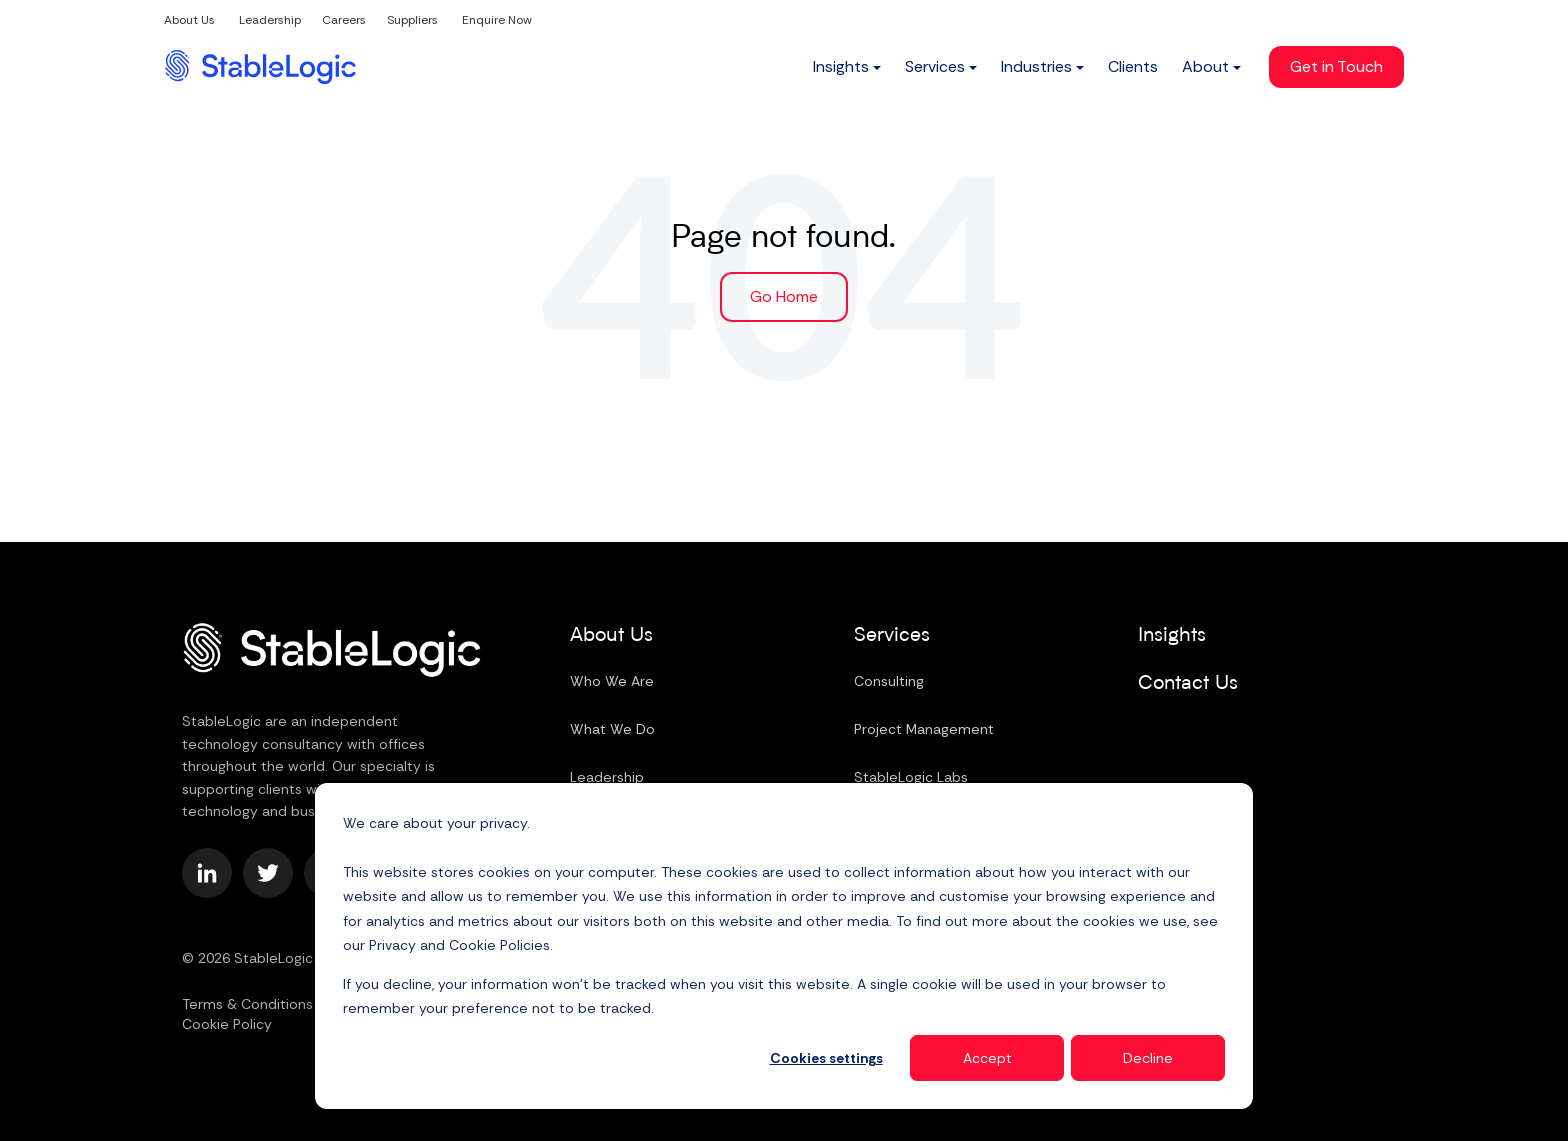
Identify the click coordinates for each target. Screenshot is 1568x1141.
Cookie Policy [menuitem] (227, 1024)
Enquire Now (497, 20)
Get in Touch (1336, 66)
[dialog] (784, 946)
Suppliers (412, 20)
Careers (344, 20)
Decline (1148, 1058)
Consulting (889, 681)
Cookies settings (826, 1058)
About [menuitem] (1205, 66)
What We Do (612, 729)
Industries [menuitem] (1036, 66)
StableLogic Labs (911, 777)
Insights (1172, 636)
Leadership (270, 20)
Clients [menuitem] (1133, 66)
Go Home (784, 296)
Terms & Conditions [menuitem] (247, 1004)
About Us (189, 20)
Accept (987, 1058)
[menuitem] (847, 67)
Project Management (924, 729)
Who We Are (612, 681)
